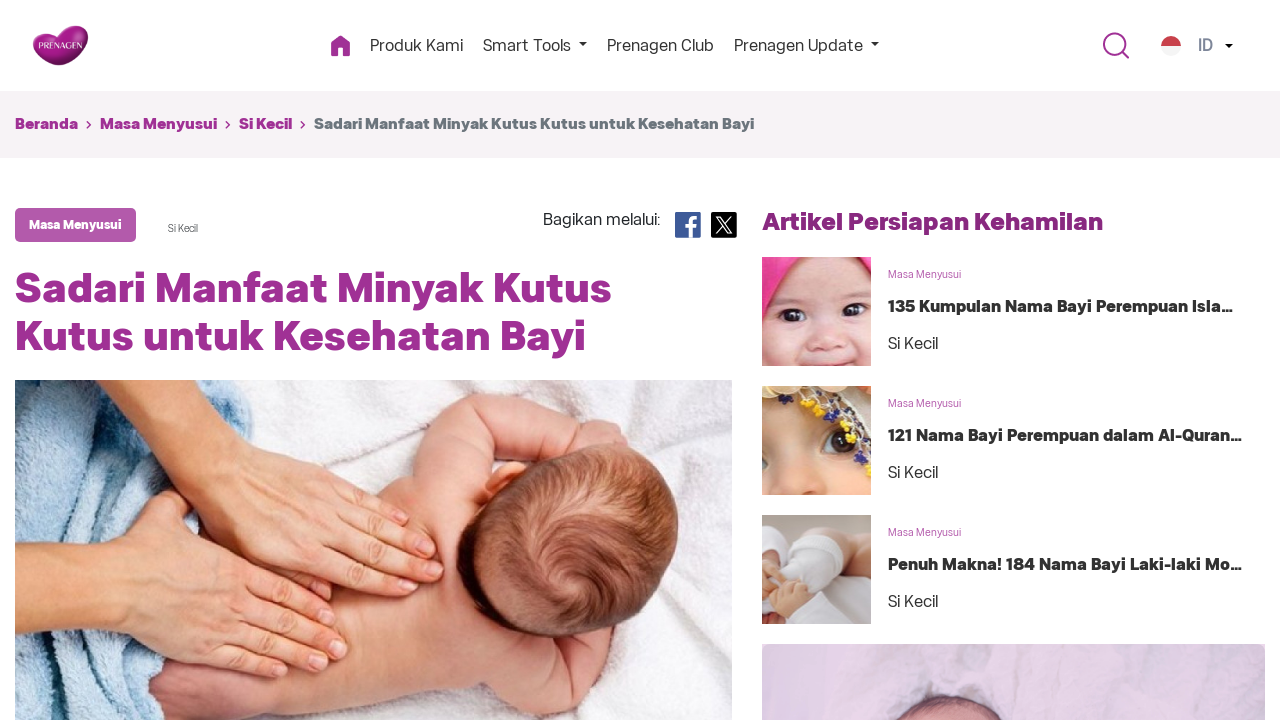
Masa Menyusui (158, 124)
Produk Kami (416, 45)
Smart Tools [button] (529, 45)
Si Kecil (265, 124)
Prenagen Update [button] (800, 45)
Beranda (46, 124)
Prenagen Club (660, 45)
